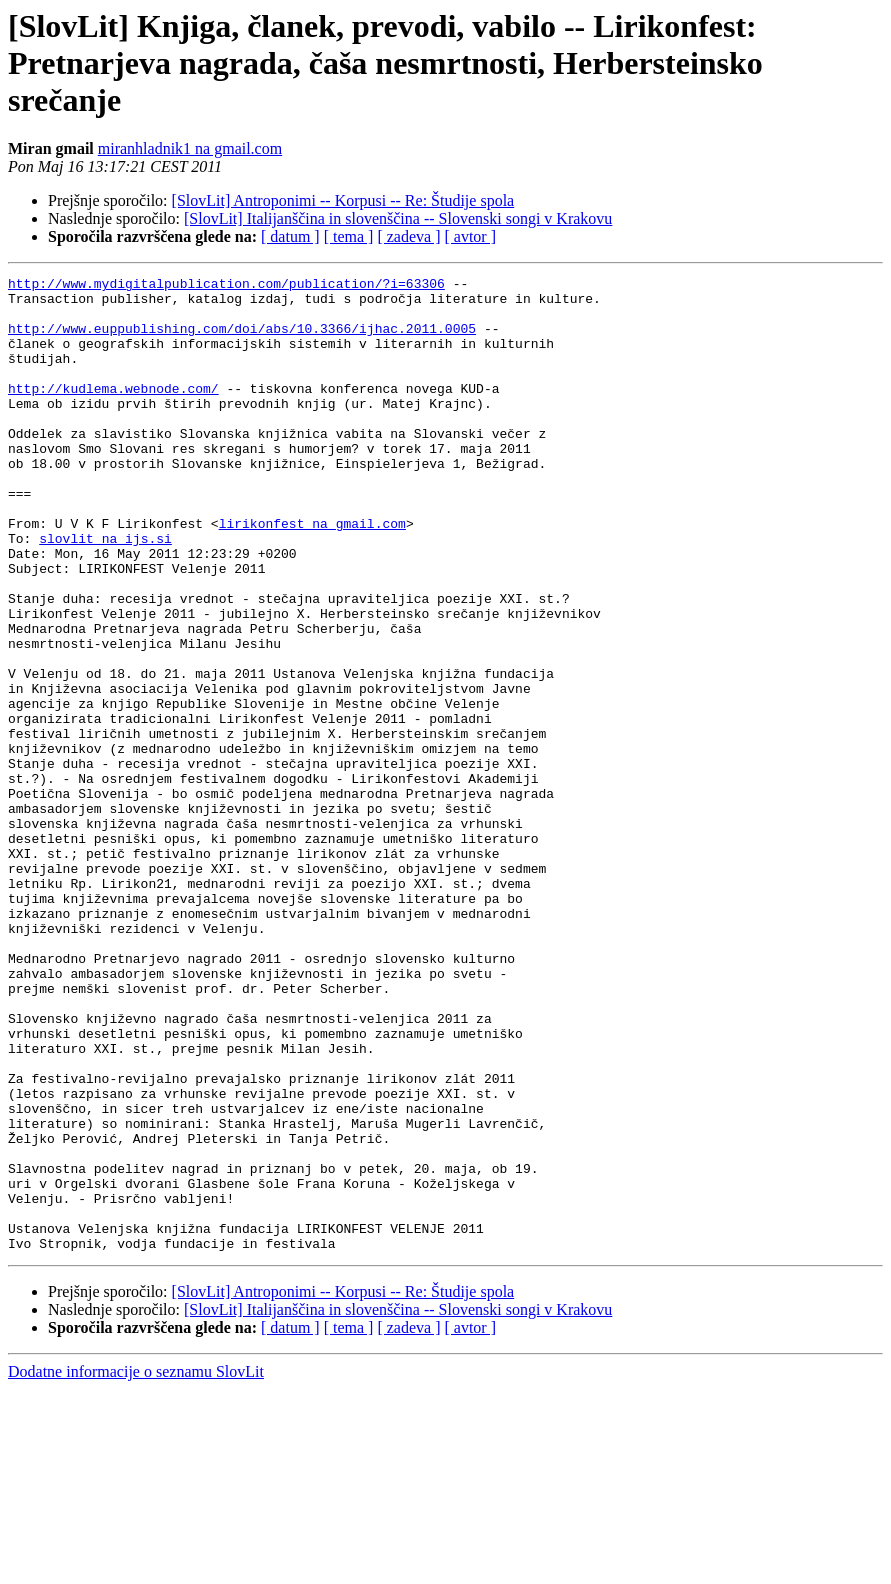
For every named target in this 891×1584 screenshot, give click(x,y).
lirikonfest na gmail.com (312, 574)
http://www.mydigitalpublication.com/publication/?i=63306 (226, 286)
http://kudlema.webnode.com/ (113, 412)
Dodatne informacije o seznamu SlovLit (136, 1566)
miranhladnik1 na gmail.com (190, 148)
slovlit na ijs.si (105, 592)
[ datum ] (290, 236)
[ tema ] (349, 236)
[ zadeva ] (408, 236)
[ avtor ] (470, 236)
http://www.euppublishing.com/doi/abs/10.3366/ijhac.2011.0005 (242, 340)
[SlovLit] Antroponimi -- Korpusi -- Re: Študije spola (343, 200)
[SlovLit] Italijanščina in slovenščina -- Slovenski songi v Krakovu (398, 218)
